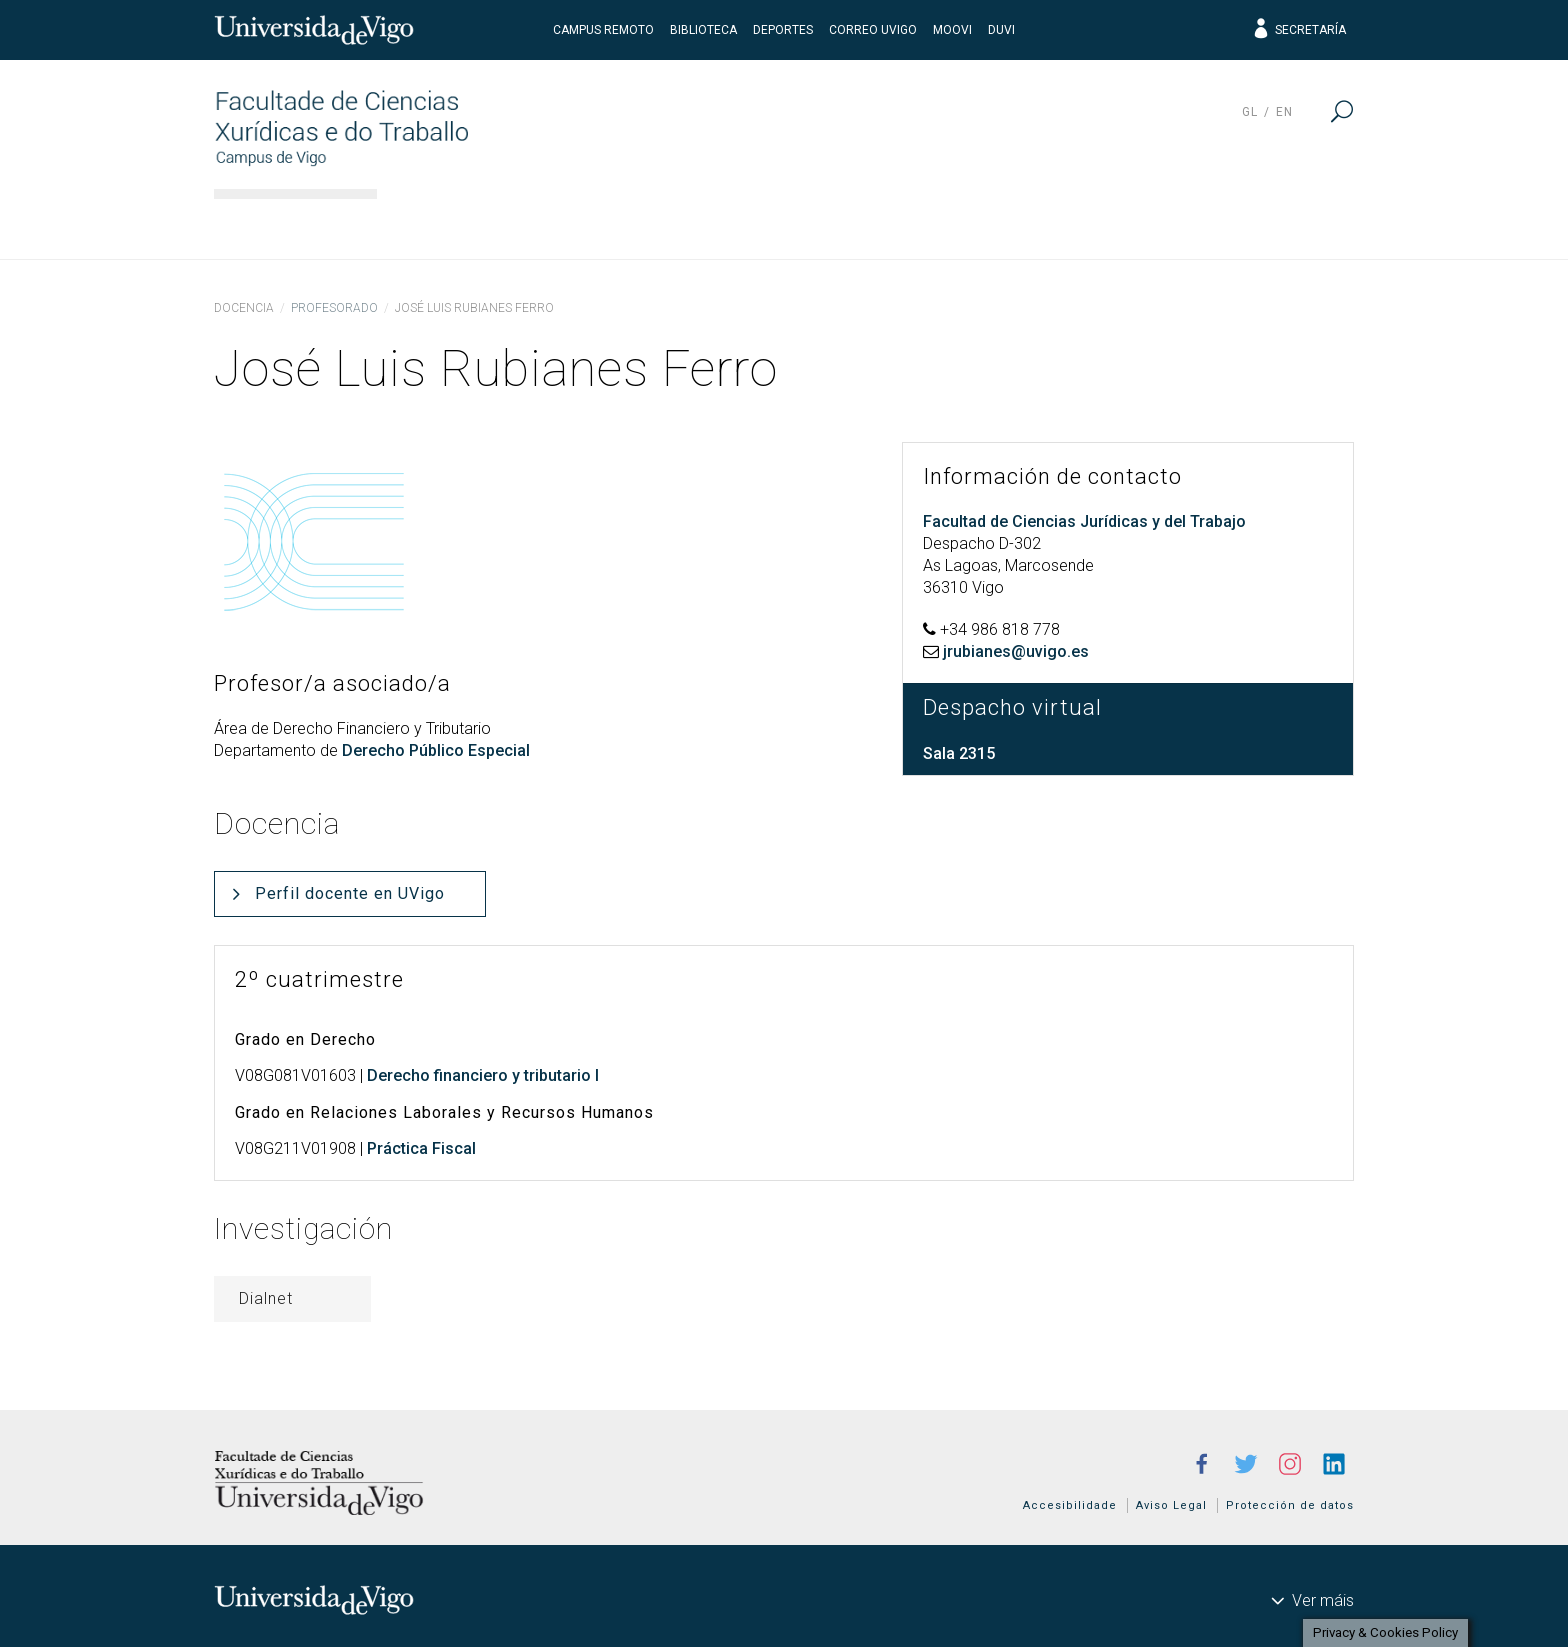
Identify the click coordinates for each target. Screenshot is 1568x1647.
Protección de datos (1290, 1505)
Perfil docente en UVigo (350, 893)
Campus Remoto (603, 30)
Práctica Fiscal (421, 1148)
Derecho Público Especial (436, 750)
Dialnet (266, 1298)
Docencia (730, 225)
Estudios (588, 225)
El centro (449, 225)
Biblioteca (703, 30)
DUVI (1001, 30)
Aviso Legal (1171, 1505)
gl (1250, 112)
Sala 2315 (959, 753)
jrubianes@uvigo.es (1016, 651)
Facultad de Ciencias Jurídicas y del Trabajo (1084, 521)
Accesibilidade (1070, 1505)
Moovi (952, 30)
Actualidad (1278, 225)
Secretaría (1298, 30)
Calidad (1136, 225)
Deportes (783, 30)
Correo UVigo (873, 30)
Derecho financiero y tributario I (483, 1075)
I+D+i (1020, 225)
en (1284, 112)
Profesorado (334, 308)
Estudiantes (885, 225)
